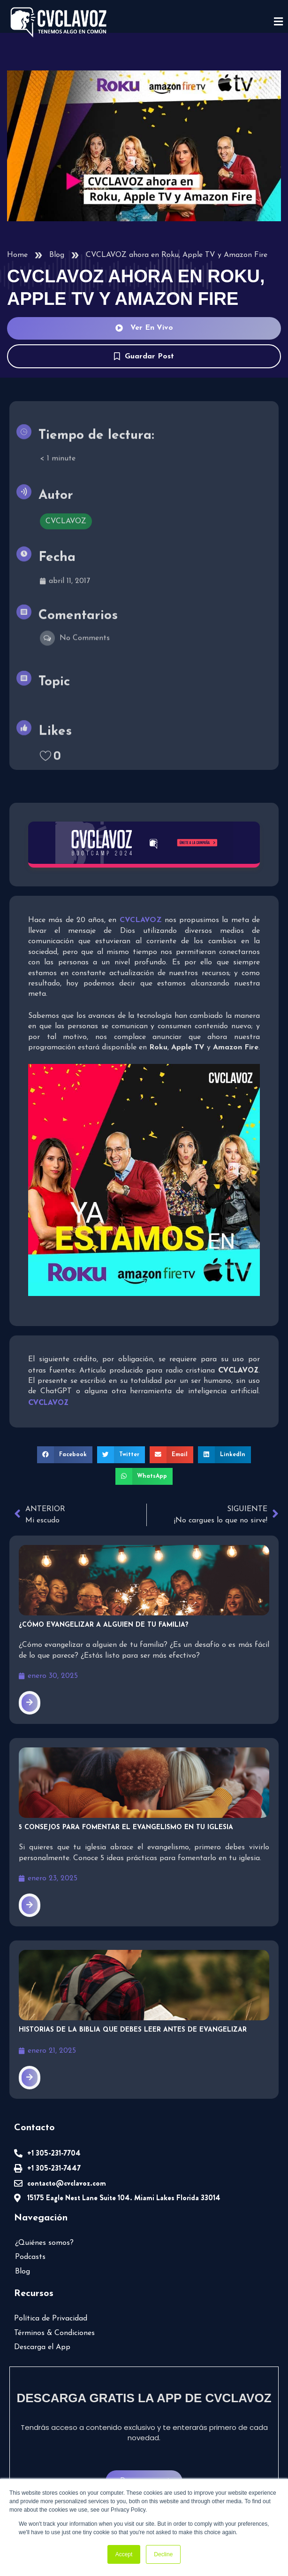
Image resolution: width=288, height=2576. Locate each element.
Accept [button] (124, 2554)
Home (17, 255)
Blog (56, 255)
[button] (64, 1454)
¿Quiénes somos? (44, 2243)
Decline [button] (163, 2554)
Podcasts (30, 2257)
